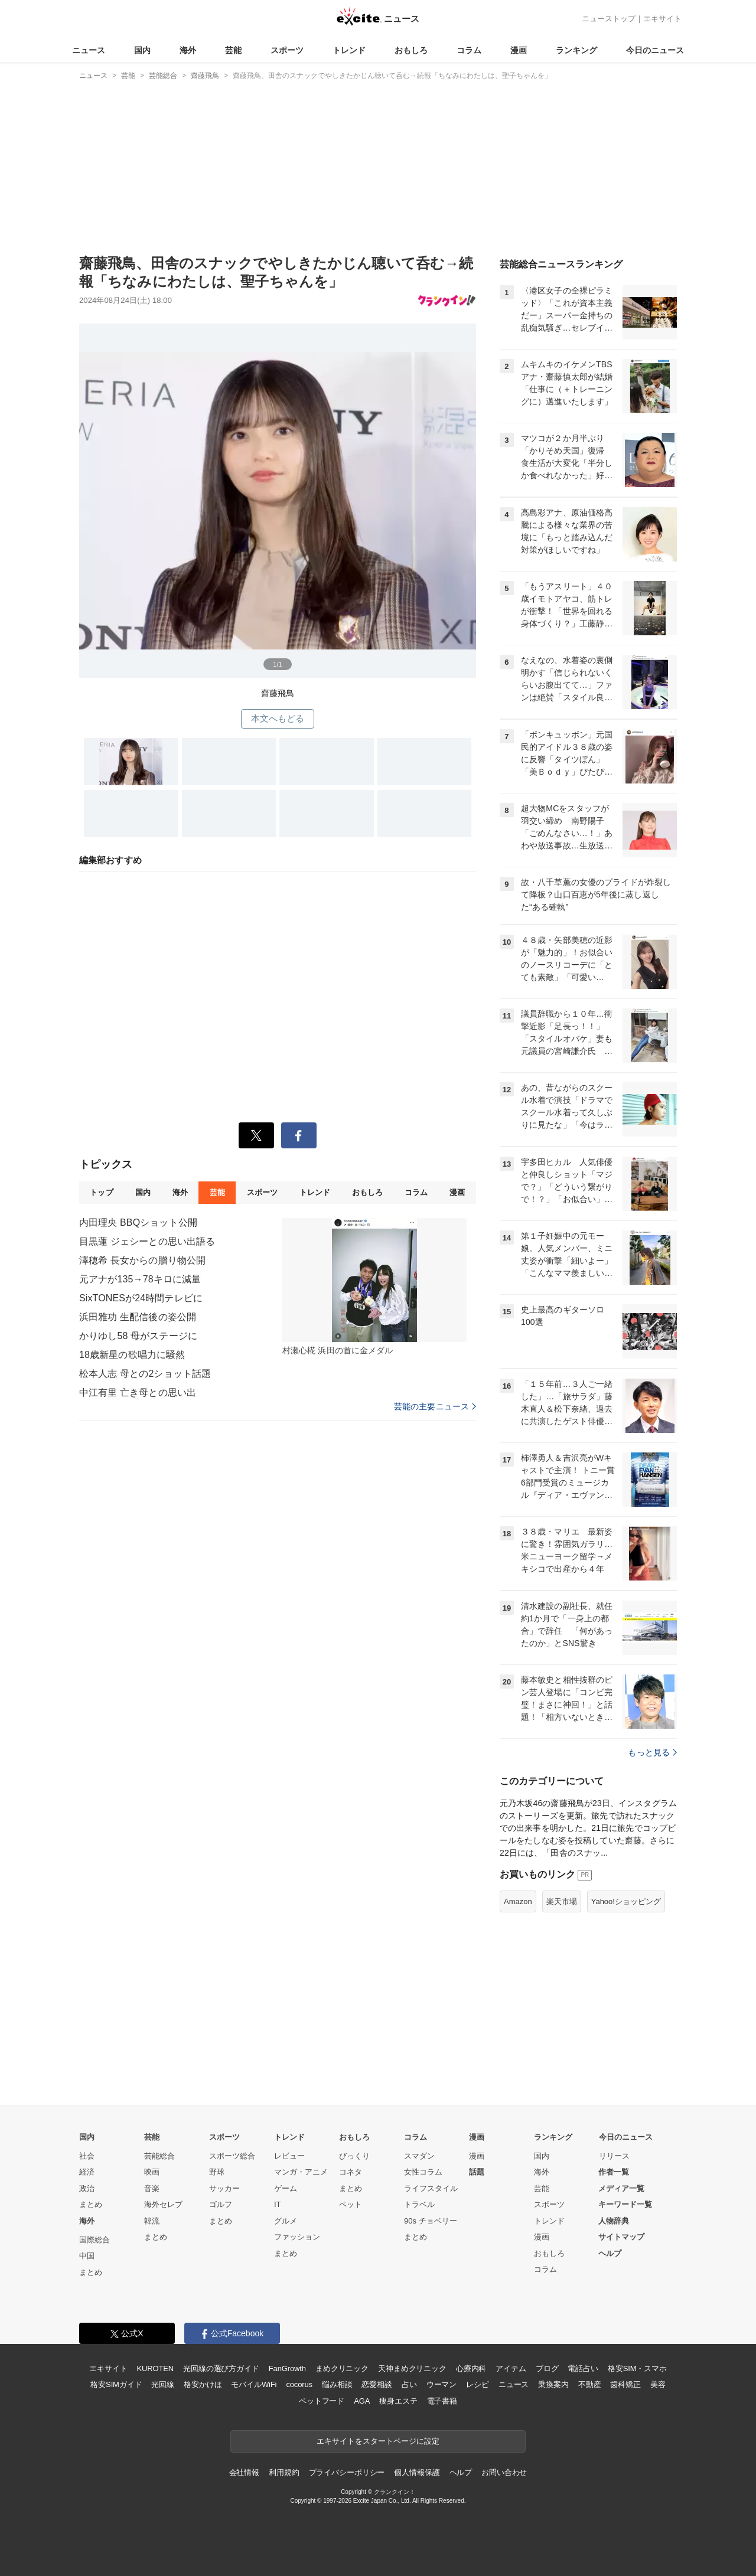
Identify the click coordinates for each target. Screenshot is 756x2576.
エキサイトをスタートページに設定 (378, 2441)
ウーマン (441, 2384)
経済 (86, 2171)
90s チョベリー (430, 2220)
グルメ (285, 2220)
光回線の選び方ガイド (221, 2368)
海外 (188, 50)
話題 (476, 2171)
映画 (151, 2171)
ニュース (88, 50)
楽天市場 (561, 1901)
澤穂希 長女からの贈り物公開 (142, 1260)
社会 (86, 2155)
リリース (614, 2155)
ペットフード (321, 2401)
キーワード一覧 (625, 2204)
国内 (142, 50)
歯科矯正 (625, 2384)
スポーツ (287, 50)
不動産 (589, 2384)
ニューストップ (609, 18)
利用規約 (284, 2472)
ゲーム (285, 2188)
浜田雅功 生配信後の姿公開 (137, 1317)
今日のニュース (655, 50)
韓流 (151, 2220)
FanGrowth (287, 2368)
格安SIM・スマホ (637, 2368)
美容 (658, 2384)
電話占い (583, 2368)
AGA (362, 2401)
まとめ (90, 2204)
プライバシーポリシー (347, 2472)
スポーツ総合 (232, 2155)
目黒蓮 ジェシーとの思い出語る (147, 1241)
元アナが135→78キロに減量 (140, 1279)
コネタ (350, 2171)
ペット (350, 2204)
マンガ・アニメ (301, 2171)
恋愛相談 (376, 2384)
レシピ (477, 2384)
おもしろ (411, 50)
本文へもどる (278, 718)
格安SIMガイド (116, 2384)
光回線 (162, 2384)
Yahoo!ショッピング (626, 1901)
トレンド (349, 50)
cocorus (299, 2384)
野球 (216, 2171)
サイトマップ (621, 2236)
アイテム (511, 2368)
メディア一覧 (621, 2188)
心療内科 (471, 2368)
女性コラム (423, 2171)
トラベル (419, 2204)
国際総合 (94, 2239)
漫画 (518, 50)
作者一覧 (613, 2171)
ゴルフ (220, 2204)
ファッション (297, 2236)
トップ (101, 1192)
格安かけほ (202, 2384)
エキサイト (662, 18)
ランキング (576, 50)
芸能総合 (159, 2155)
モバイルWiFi (253, 2384)
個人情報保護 (416, 2472)
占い (409, 2384)
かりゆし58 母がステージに (138, 1336)
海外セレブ (163, 2204)
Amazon (518, 1901)
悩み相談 (337, 2384)
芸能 (233, 50)
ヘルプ (609, 2253)
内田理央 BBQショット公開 (138, 1222)
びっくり (354, 2155)
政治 (86, 2188)
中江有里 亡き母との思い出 (137, 1392)
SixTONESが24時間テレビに (141, 1298)
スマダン (419, 2155)
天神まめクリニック (412, 2368)
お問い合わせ (504, 2472)
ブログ (547, 2368)
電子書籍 (442, 2401)
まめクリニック (342, 2368)
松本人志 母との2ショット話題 (145, 1374)
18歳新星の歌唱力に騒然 (132, 1355)
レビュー (289, 2155)
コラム (469, 50)
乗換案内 (553, 2384)
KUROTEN (155, 2368)
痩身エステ (398, 2401)
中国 (86, 2255)
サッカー (224, 2188)
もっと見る (652, 1752)
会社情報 (244, 2472)
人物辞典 (613, 2220)
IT (277, 2204)
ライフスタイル (431, 2188)
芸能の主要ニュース (435, 1406)
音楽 (151, 2188)
